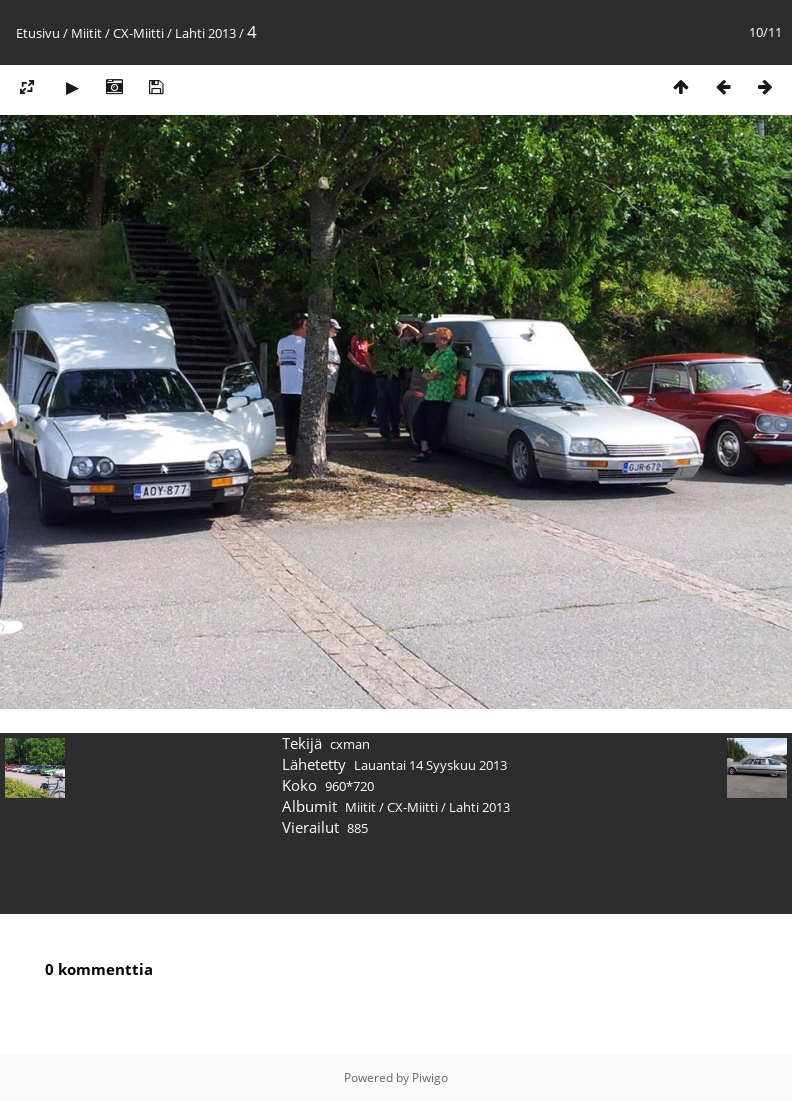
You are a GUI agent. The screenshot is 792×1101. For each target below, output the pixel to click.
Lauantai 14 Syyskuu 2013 (430, 765)
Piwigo (430, 1077)
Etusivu (38, 33)
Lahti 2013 (205, 33)
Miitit (86, 33)
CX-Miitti (138, 33)
